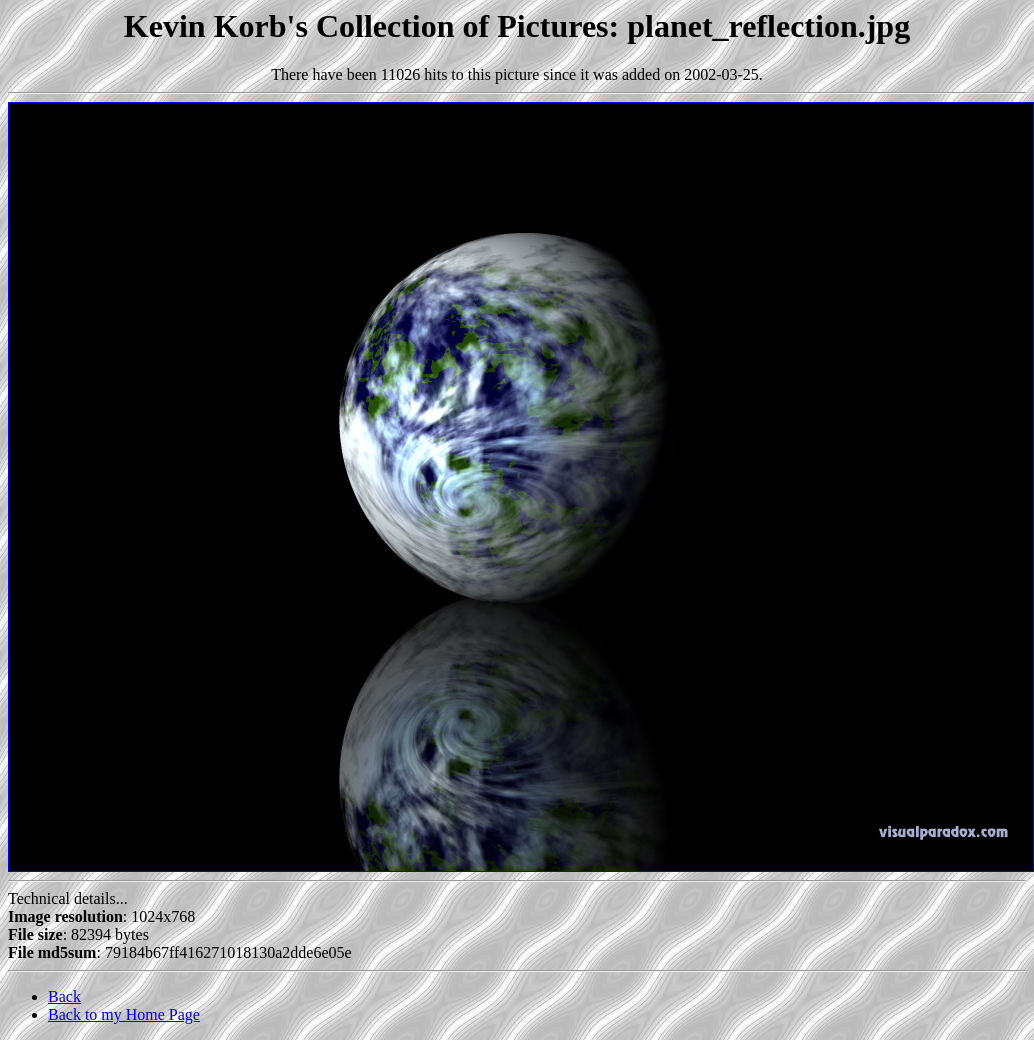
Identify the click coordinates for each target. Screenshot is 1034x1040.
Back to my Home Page (124, 1014)
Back (64, 996)
